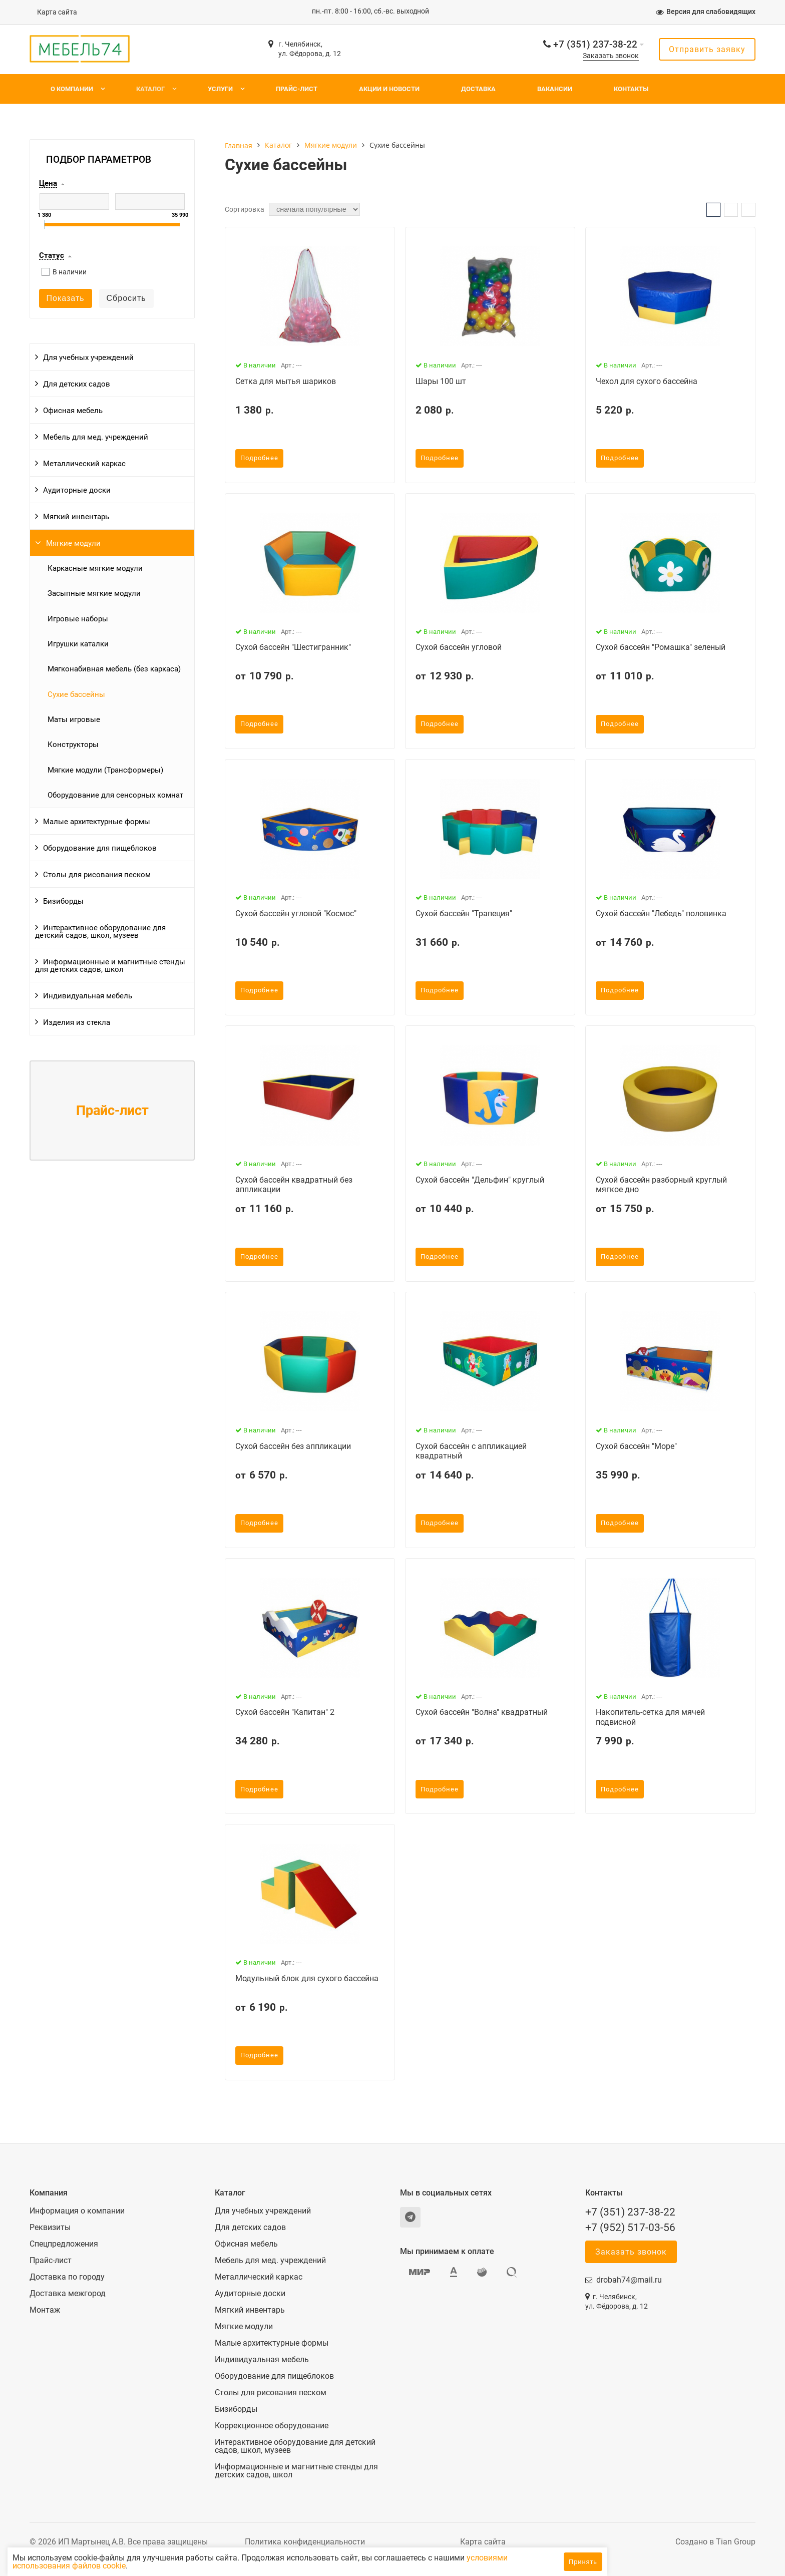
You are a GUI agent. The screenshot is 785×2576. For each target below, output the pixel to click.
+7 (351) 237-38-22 (595, 44)
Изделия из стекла (76, 1022)
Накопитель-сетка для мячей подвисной (650, 1716)
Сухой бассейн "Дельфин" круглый (480, 1180)
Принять (583, 2561)
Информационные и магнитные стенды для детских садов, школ (110, 965)
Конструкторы (73, 744)
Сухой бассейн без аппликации (293, 1446)
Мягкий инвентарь (76, 516)
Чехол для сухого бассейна (646, 381)
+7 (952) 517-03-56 (630, 2228)
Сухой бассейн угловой (459, 647)
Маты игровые (74, 719)
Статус (51, 256)
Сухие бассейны (76, 694)
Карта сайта (57, 12)
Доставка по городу (67, 2277)
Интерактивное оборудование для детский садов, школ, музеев (100, 931)
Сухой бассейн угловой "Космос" (295, 913)
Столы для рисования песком (97, 874)
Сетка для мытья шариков (285, 381)
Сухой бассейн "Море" (636, 1446)
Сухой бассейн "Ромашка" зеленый (660, 647)
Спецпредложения (64, 2244)
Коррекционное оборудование (271, 2426)
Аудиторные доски (77, 490)
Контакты (631, 89)
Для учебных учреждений (88, 357)
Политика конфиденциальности (305, 2541)
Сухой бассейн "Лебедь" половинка (661, 913)
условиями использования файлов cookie (144, 2565)
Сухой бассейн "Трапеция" (464, 913)
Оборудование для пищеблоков (100, 848)
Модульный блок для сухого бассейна (306, 1978)
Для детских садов (76, 384)
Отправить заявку (707, 49)
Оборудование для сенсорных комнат (115, 795)
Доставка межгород (68, 2294)
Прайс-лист (296, 89)
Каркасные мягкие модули (95, 568)
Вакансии (554, 89)
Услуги (220, 89)
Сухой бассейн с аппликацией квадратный (471, 1450)
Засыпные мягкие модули (94, 593)
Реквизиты (50, 2228)
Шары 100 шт (441, 381)
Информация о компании (77, 2211)
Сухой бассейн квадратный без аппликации (293, 1184)
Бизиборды (63, 901)
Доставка (478, 89)
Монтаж (45, 2310)
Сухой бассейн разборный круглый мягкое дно (661, 1184)
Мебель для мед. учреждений (95, 437)
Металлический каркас (84, 463)
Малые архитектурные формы (96, 821)
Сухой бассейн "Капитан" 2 (284, 1712)
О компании (72, 89)
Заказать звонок (611, 56)
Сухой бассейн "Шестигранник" (293, 647)
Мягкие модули (73, 543)
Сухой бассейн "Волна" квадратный (482, 1712)
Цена (48, 184)
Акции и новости (389, 89)
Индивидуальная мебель (87, 995)
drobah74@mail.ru (629, 2280)
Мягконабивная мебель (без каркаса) (114, 668)
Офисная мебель (73, 410)
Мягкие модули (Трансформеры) (105, 770)
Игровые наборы (78, 618)
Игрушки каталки (78, 643)
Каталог (150, 89)
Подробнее (259, 458)
